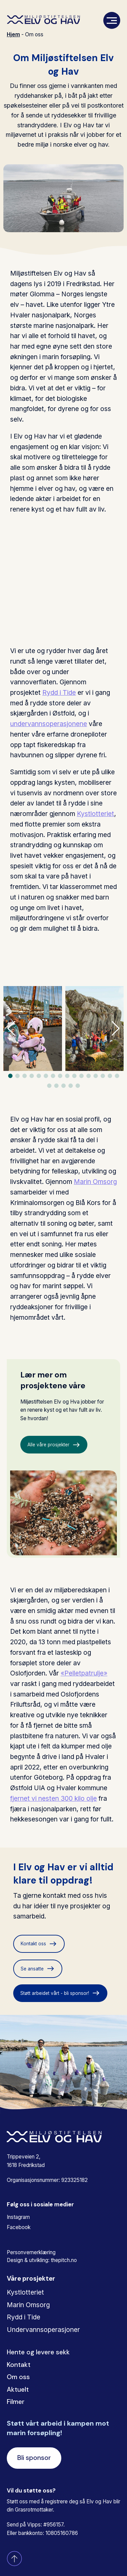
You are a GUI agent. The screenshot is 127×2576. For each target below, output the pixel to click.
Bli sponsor (34, 2457)
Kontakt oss (39, 1944)
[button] (115, 1028)
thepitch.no (64, 2260)
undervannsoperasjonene (48, 724)
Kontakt (18, 2364)
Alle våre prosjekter (53, 1445)
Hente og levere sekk (38, 2352)
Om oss (18, 2377)
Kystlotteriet (95, 814)
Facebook (18, 2227)
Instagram (18, 2217)
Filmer (15, 2401)
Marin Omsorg (95, 1182)
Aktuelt (18, 2389)
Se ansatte (38, 1968)
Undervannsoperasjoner (43, 2329)
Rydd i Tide (59, 692)
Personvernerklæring (31, 2252)
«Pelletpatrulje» (84, 1673)
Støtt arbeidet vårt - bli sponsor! (60, 1993)
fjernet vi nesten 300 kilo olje (53, 1798)
